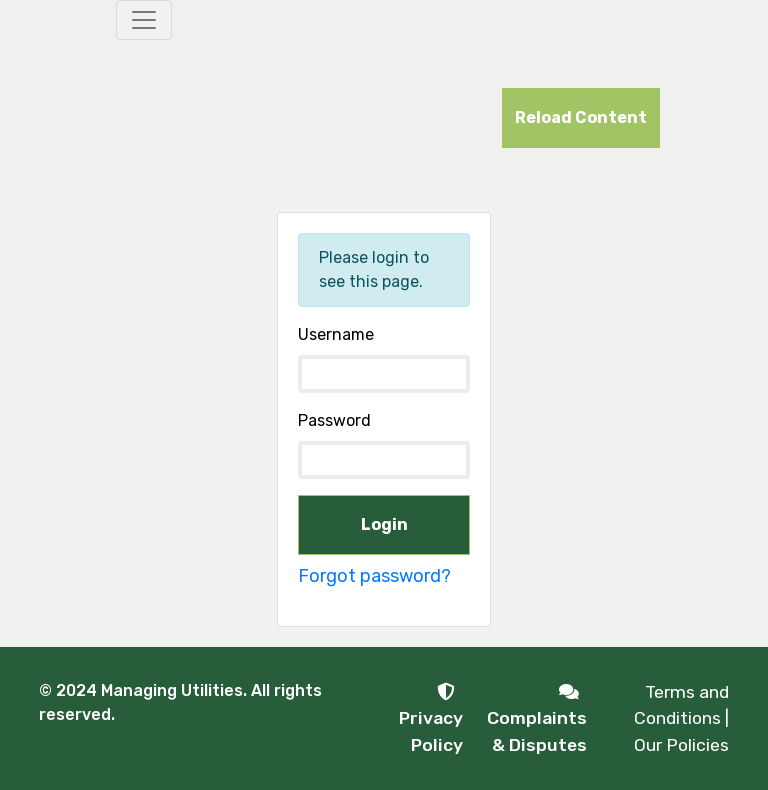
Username (336, 334)
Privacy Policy (431, 719)
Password (334, 420)
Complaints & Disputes (537, 719)
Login (384, 524)
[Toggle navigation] (144, 20)
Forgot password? (374, 576)
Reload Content (581, 117)
